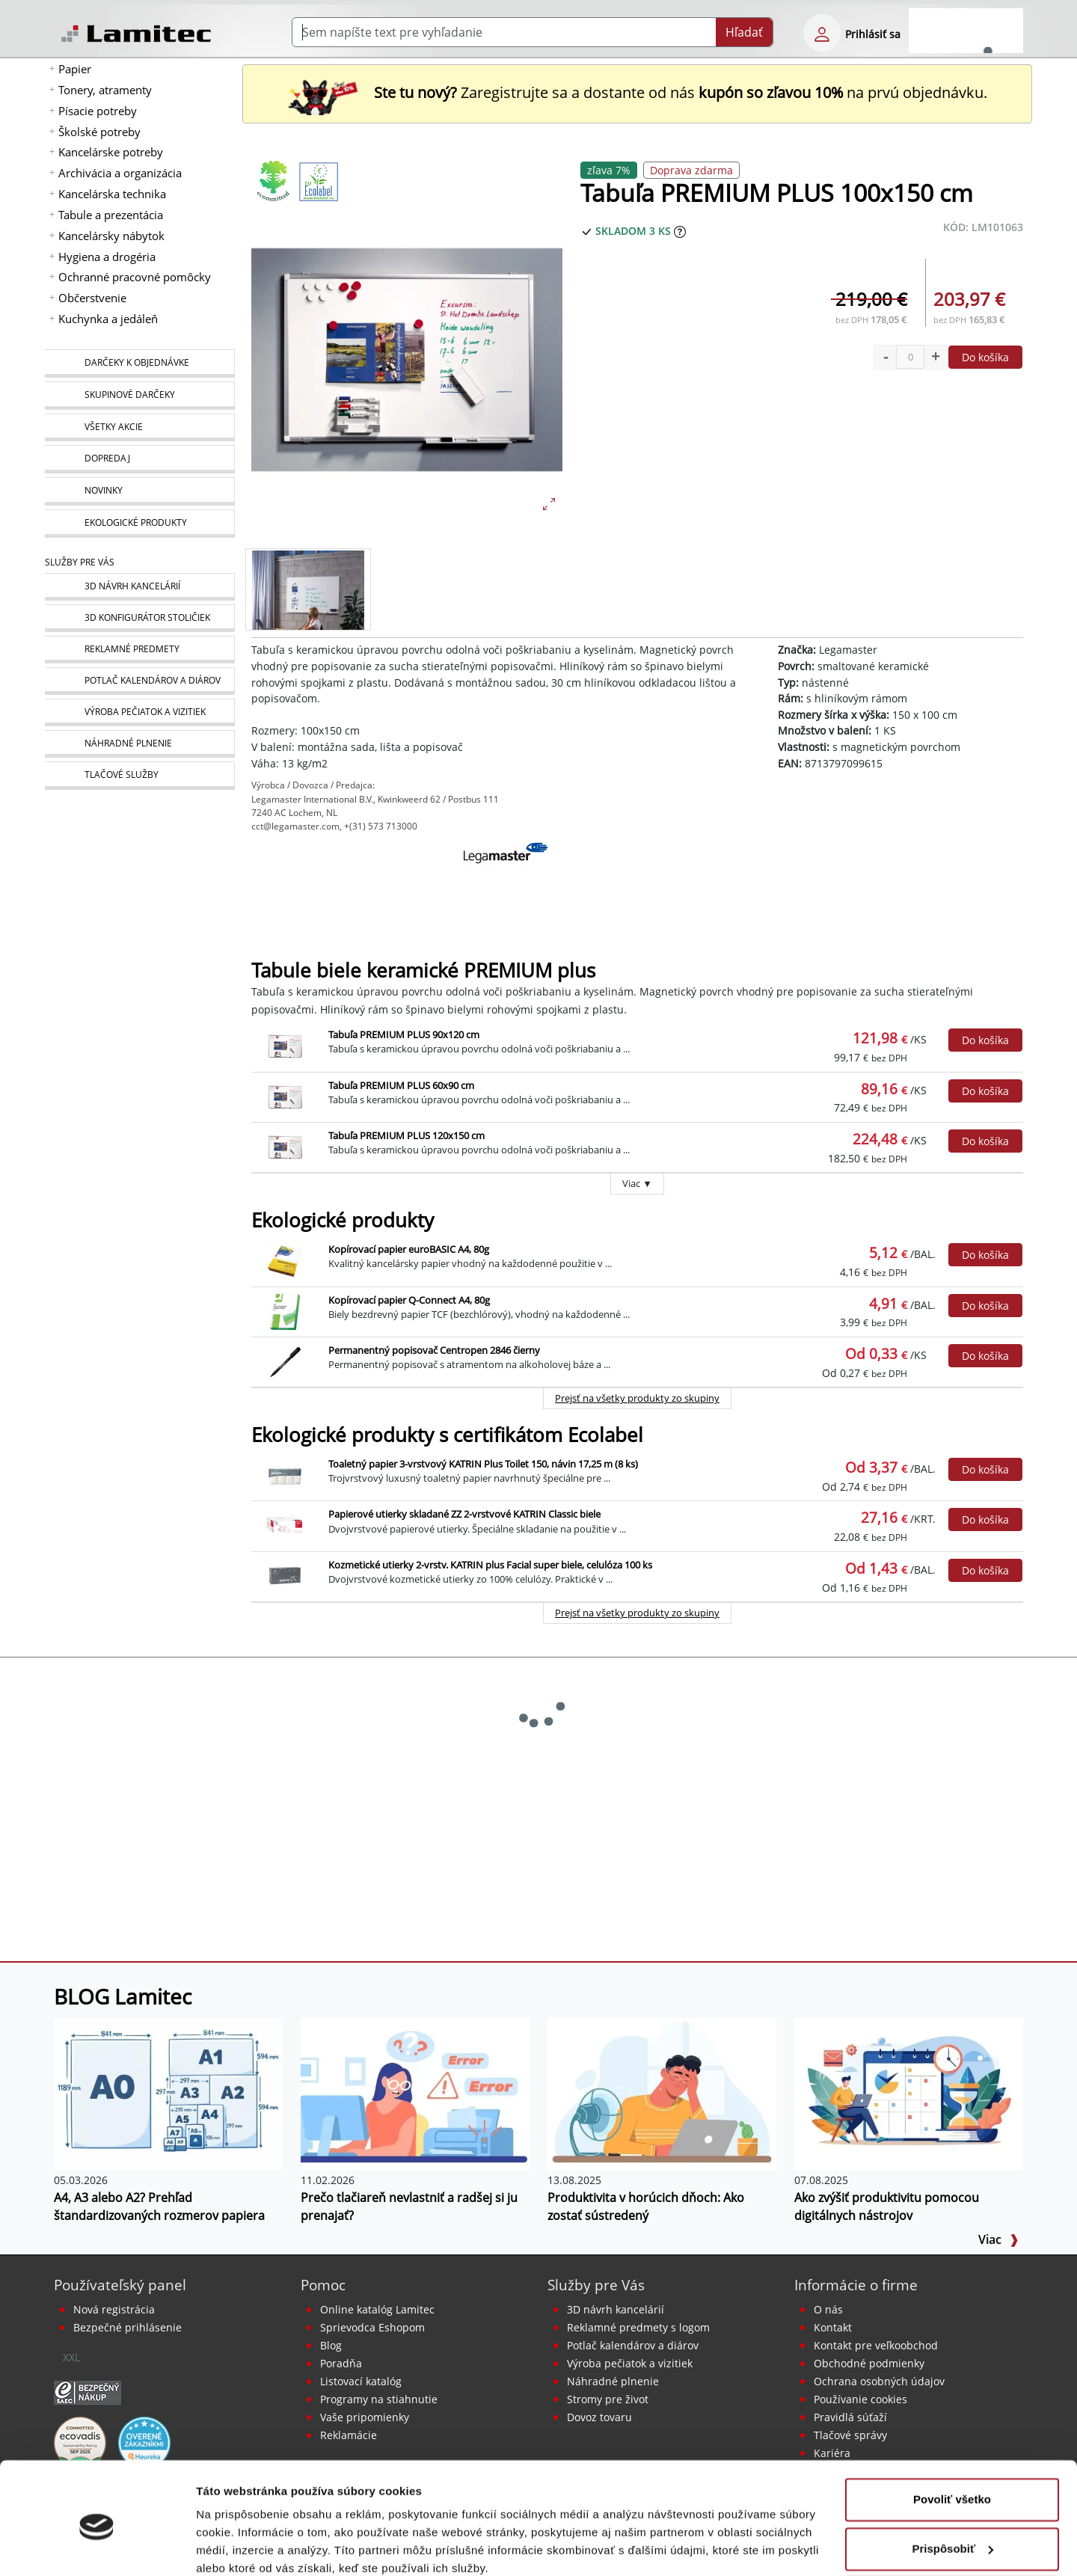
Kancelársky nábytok (111, 235)
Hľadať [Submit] (744, 32)
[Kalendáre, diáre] (139, 681)
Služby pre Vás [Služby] (79, 562)
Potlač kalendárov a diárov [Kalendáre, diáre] (633, 2345)
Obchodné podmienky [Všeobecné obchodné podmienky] (869, 2363)
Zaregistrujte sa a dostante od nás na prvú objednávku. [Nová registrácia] (637, 92)
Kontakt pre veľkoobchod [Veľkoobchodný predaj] (876, 2345)
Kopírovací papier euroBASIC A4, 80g (408, 1249)
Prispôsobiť (952, 2485)
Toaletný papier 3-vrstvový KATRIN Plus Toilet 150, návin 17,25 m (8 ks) (483, 1464)
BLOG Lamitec (122, 1996)
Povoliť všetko (952, 2436)
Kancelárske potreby (110, 151)
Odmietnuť (952, 2534)
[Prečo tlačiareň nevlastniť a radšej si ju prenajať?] (415, 2093)
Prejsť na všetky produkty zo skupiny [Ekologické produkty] (637, 1398)
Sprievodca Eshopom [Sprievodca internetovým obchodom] (372, 2327)
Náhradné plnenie (613, 2381)
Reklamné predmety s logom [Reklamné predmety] (638, 2327)
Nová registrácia (114, 2309)
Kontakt (833, 2327)
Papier (74, 68)
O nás (828, 2309)
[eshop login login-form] (822, 33)
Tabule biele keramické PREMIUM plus (423, 970)
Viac (998, 2239)
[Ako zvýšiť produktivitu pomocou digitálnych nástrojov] (908, 2093)
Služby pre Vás (596, 2285)
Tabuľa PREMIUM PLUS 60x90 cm (401, 1085)
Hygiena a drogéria (107, 256)
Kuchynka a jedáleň (108, 318)
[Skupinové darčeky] (139, 395)
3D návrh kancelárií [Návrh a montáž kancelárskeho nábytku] (615, 2309)
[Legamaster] (505, 878)
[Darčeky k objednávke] (139, 363)
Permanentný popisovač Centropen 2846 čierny (434, 1350)
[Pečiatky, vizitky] (139, 712)
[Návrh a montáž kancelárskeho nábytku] (139, 587)
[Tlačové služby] (139, 775)
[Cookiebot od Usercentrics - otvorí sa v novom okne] (96, 2547)
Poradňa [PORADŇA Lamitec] (341, 2363)
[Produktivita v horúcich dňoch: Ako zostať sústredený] (661, 2093)
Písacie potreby (97, 110)
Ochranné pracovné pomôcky (134, 276)
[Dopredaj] (139, 459)
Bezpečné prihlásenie (127, 2327)
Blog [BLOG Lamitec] (331, 2345)
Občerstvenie (92, 297)
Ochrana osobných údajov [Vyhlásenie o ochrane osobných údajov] (879, 2381)
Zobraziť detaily (238, 2546)
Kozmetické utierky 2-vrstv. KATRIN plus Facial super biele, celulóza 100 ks (490, 1564)
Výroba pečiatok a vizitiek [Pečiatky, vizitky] (630, 2363)
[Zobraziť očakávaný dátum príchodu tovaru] (680, 231)
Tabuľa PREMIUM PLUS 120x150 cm (406, 1135)
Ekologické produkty (342, 1220)
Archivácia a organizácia (120, 172)
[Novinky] (139, 491)
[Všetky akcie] (139, 427)
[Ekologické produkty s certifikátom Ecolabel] (318, 181)
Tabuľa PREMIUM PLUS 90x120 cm (403, 1034)
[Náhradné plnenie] (139, 744)
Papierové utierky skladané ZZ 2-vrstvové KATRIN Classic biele (464, 1514)
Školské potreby (99, 131)
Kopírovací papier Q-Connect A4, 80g (409, 1300)
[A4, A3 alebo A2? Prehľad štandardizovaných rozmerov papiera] (168, 2093)
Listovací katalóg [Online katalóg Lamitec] (361, 2381)
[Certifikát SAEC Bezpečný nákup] (87, 2391)
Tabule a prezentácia (110, 214)
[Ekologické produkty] (139, 523)
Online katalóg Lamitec (377, 2309)
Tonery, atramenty (105, 89)
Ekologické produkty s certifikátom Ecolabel (447, 1435)
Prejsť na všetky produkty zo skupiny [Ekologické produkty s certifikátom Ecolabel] (637, 1612)
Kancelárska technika (112, 193)
